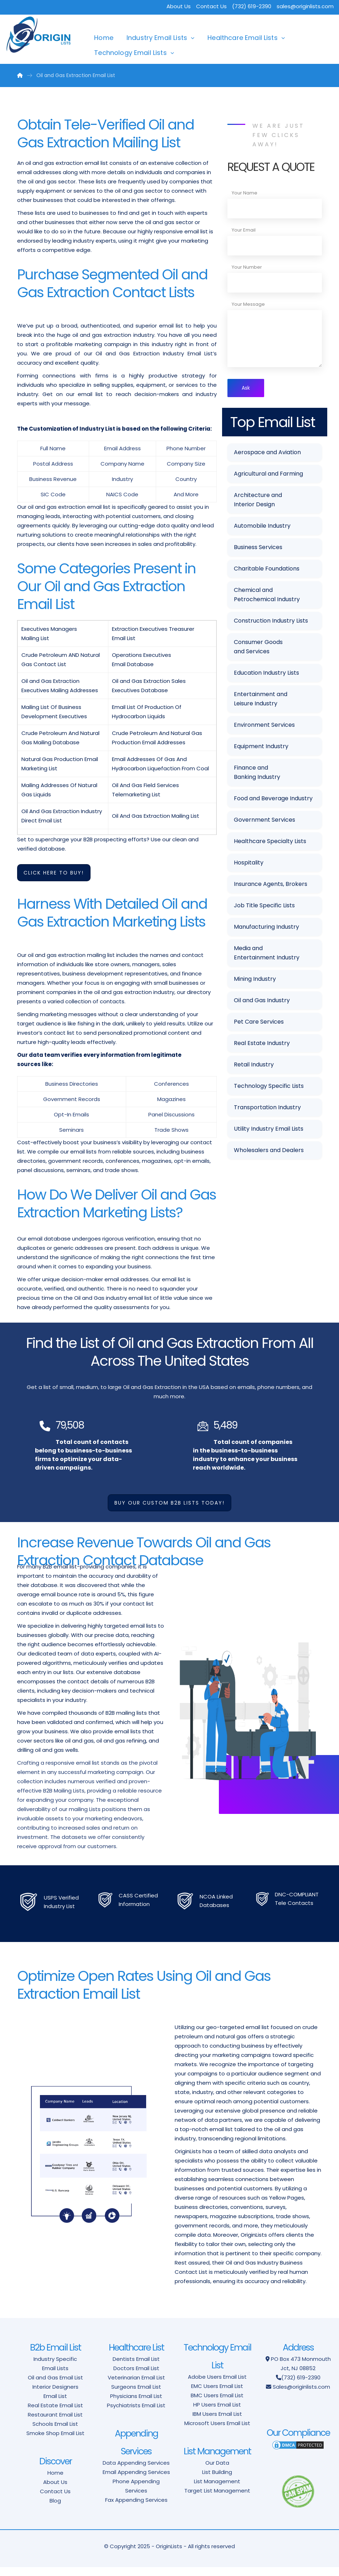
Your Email (244, 230)
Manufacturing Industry (266, 928)
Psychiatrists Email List (136, 2414)
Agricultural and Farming (268, 475)
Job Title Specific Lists (264, 907)
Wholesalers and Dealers (269, 1151)
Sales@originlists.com (301, 2395)
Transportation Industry (267, 1109)
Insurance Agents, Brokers (270, 885)
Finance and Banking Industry (257, 773)
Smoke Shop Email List (55, 2442)
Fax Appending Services (136, 2508)
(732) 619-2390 (300, 2386)
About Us (178, 6)
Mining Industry (255, 980)
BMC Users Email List (217, 2404)
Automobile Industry (262, 527)
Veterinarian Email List (136, 2386)
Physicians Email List (136, 2405)
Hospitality (248, 864)
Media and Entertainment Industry (266, 954)
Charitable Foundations (266, 570)
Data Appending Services (136, 2471)
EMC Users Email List (217, 2395)
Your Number (247, 267)
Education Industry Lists (266, 674)
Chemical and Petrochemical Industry (267, 596)
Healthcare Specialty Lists (270, 842)
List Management (217, 2490)
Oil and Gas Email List (55, 2386)
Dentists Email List (136, 2368)
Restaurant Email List (55, 2423)
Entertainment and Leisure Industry (260, 700)
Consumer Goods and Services (258, 648)
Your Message (248, 304)
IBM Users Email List (217, 2423)
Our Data (217, 2471)
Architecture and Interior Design (258, 501)
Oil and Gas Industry (262, 1002)
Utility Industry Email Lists (268, 1130)
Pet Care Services (259, 1023)
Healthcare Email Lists (242, 37)
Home (103, 37)
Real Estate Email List (55, 2414)
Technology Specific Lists (269, 1087)
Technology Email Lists (130, 52)
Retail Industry (254, 1066)
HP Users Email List (217, 2413)
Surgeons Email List (136, 2395)
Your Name (244, 192)
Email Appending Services (136, 2481)
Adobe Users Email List (217, 2385)
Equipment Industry (261, 748)
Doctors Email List (136, 2377)
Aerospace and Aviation (267, 454)
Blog (55, 2509)
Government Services (264, 821)
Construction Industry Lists (271, 622)
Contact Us (211, 6)
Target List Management (217, 2499)
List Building (217, 2481)
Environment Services (264, 726)
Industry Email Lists (157, 37)
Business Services (258, 548)
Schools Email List (55, 2432)
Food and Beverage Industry (273, 800)
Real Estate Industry (262, 1044)
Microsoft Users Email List (217, 2432)
